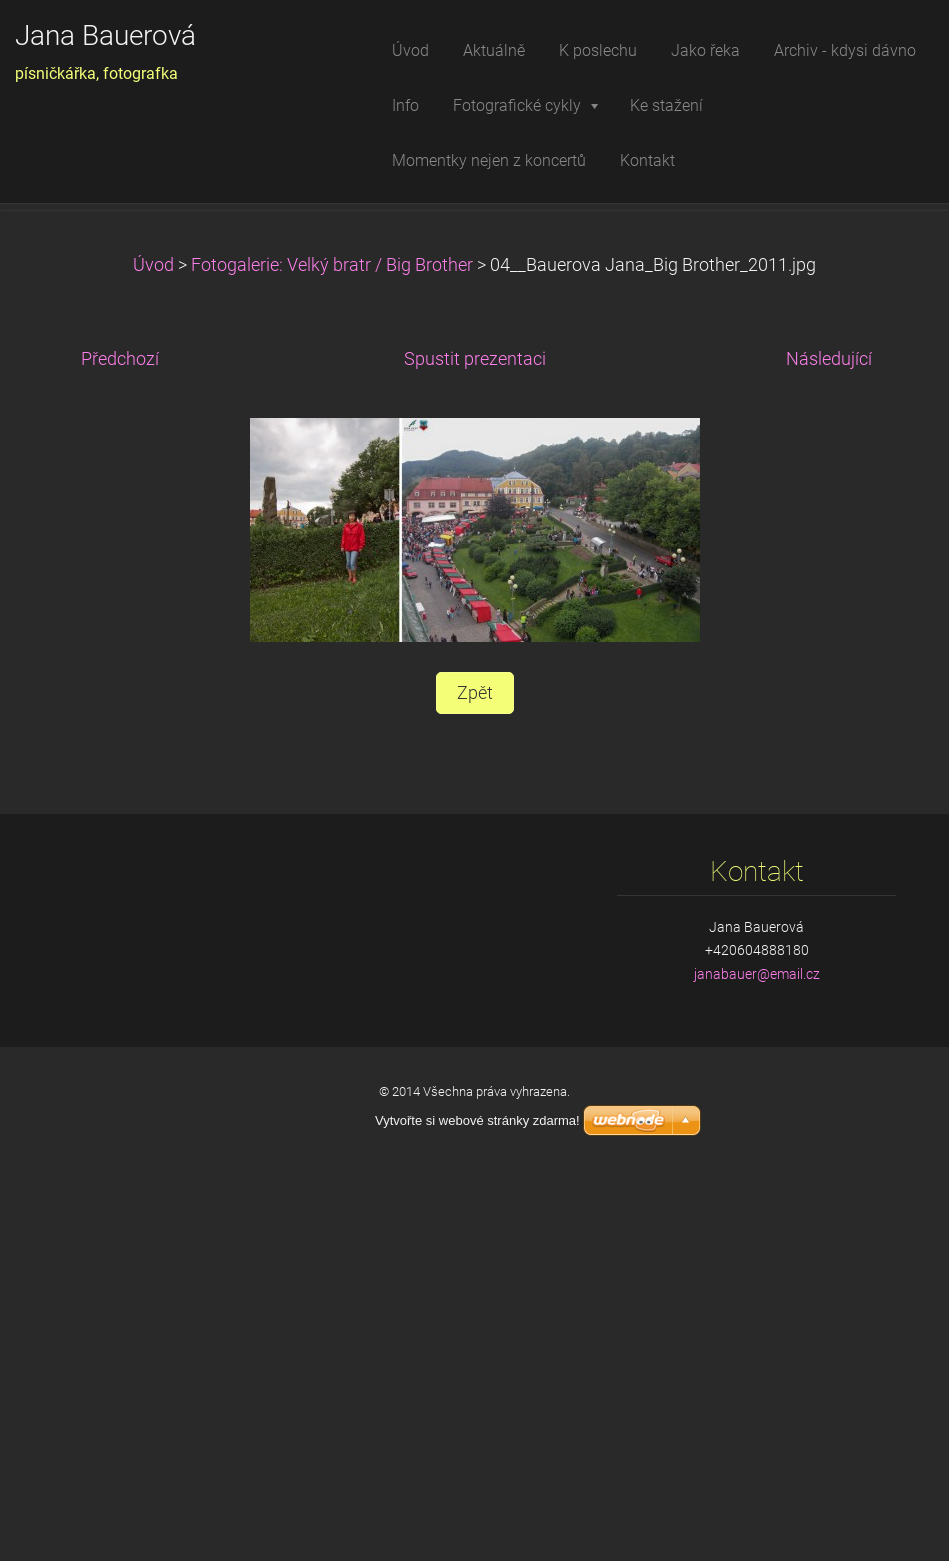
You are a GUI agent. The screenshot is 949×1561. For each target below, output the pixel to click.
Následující (829, 743)
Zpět (475, 1077)
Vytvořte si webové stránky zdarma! (477, 1504)
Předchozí (120, 743)
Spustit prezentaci (475, 743)
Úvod (153, 649)
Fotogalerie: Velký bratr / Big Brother (332, 649)
